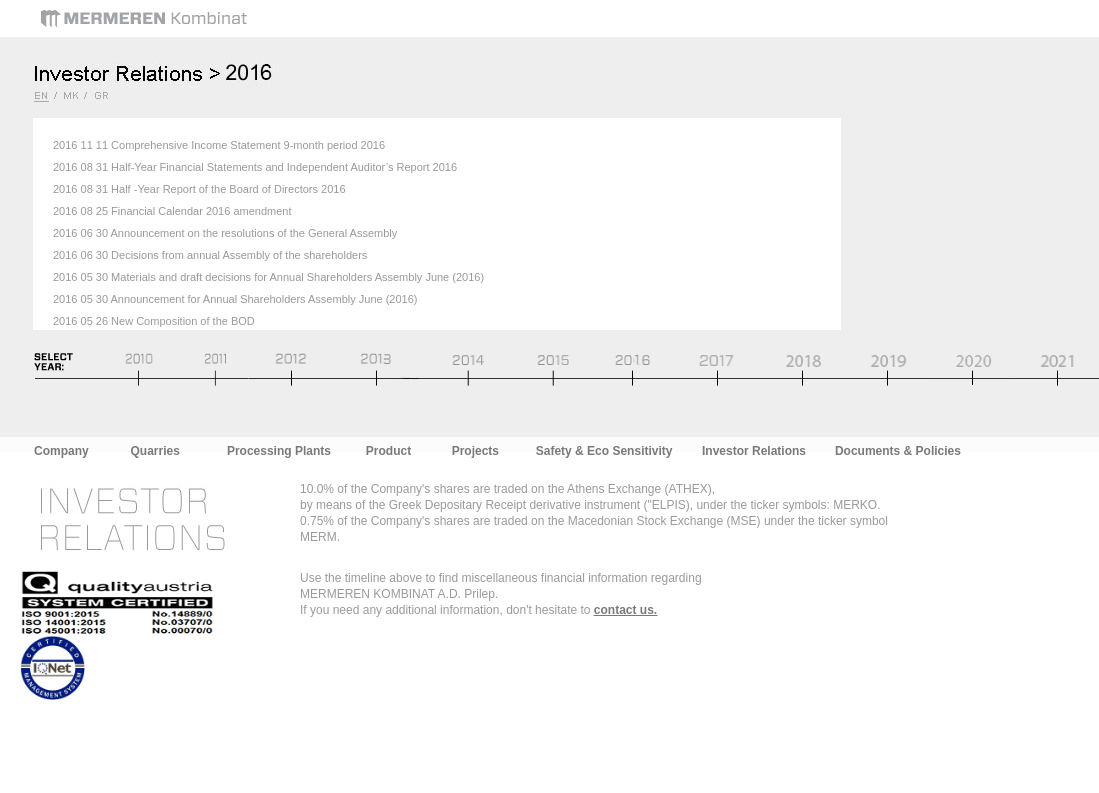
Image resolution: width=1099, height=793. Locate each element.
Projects (475, 451)
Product (388, 451)
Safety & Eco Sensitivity (604, 451)
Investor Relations (754, 451)
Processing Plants (279, 451)
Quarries (155, 451)
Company (61, 451)
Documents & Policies (898, 451)
